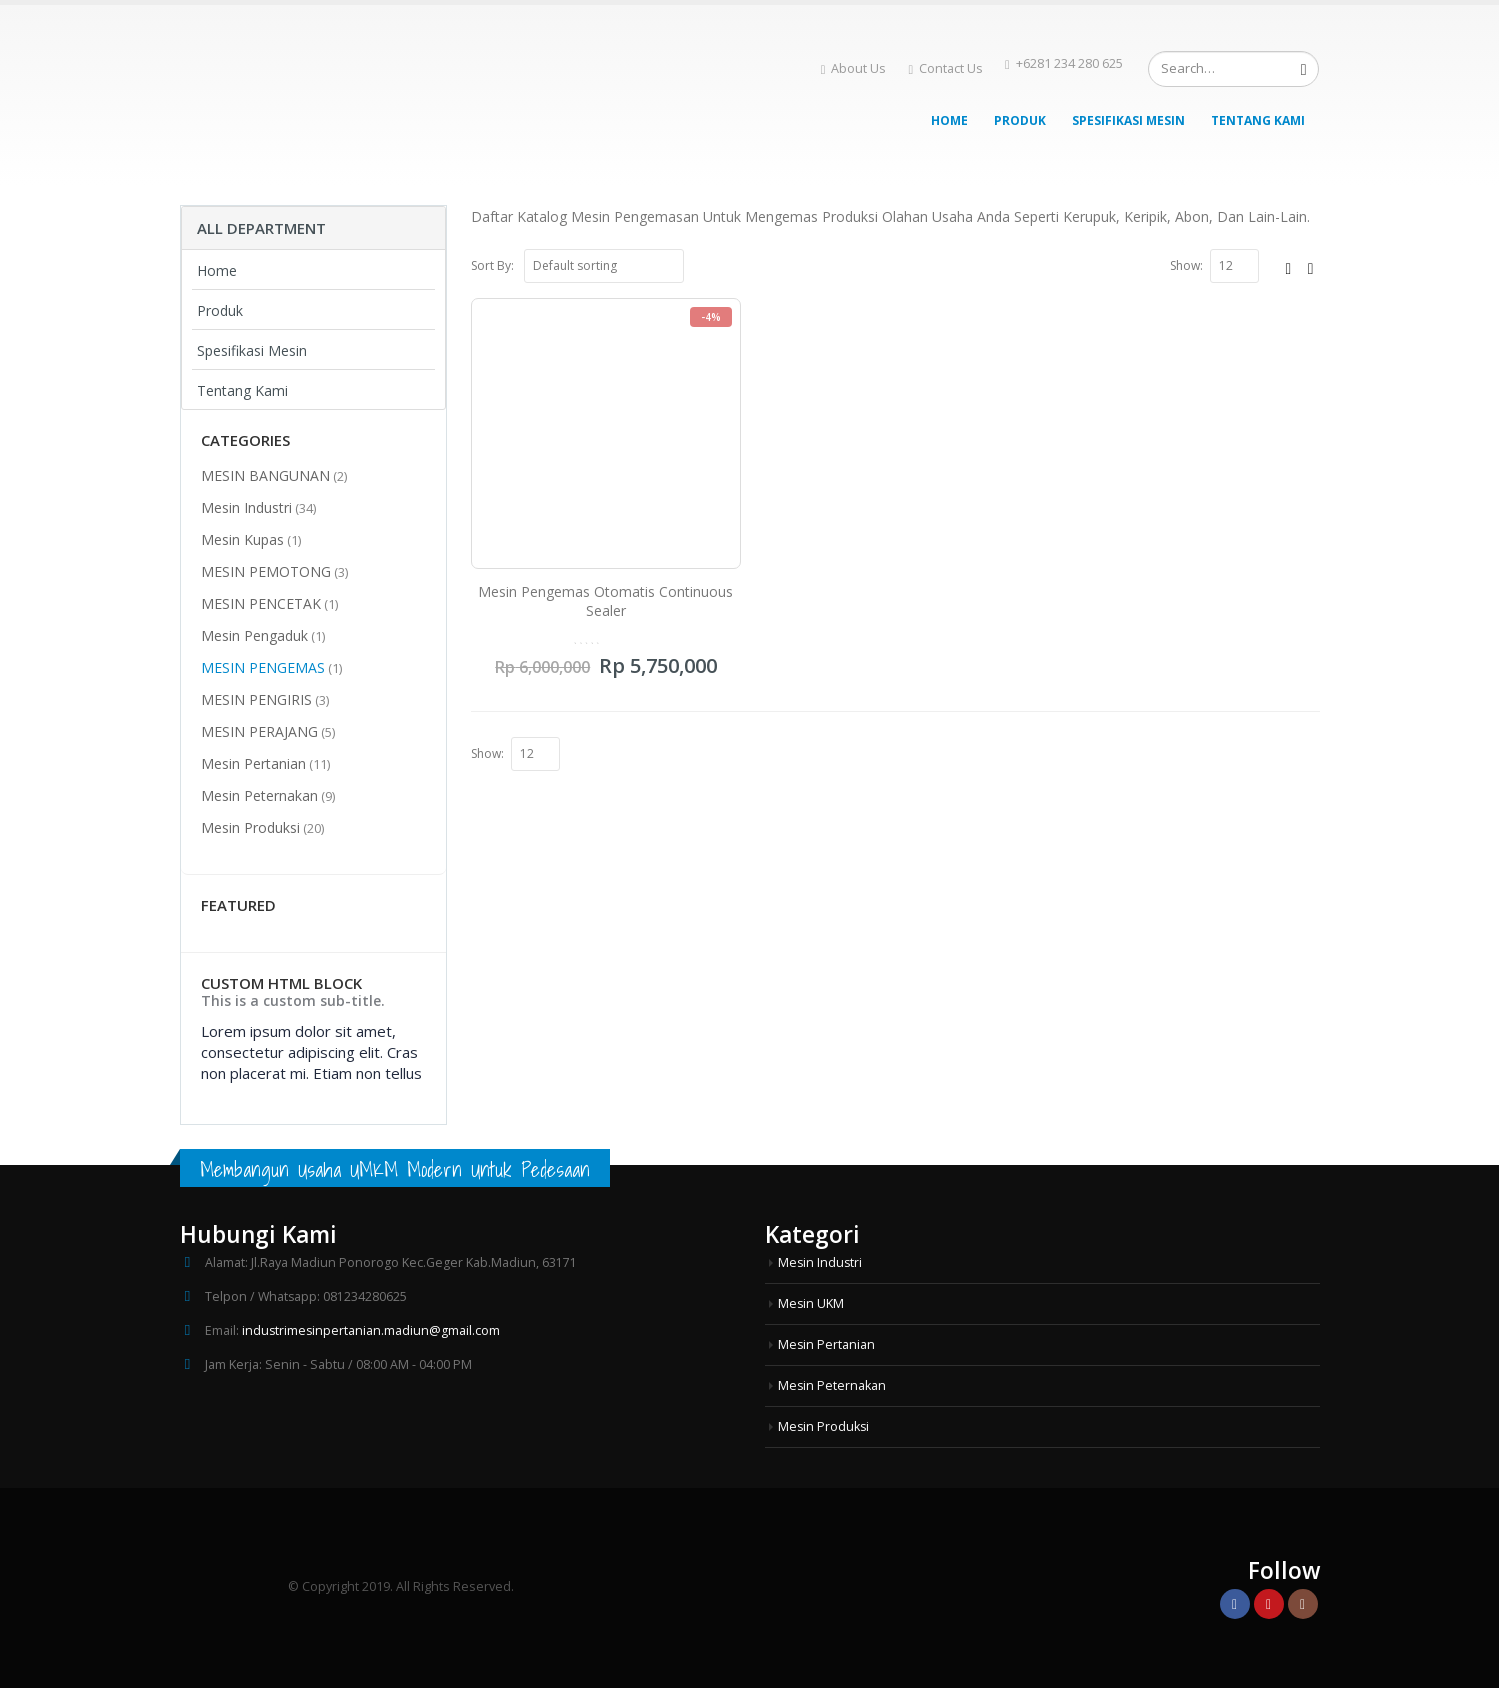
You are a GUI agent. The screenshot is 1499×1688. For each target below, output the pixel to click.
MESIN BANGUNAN (265, 475)
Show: (1186, 265)
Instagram (1303, 1604)
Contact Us (945, 68)
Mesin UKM (811, 1303)
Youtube (1269, 1604)
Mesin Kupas (242, 539)
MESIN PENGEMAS (263, 667)
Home (949, 120)
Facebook (1235, 1604)
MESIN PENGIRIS (256, 699)
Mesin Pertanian (253, 763)
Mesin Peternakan (259, 795)
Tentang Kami (1258, 120)
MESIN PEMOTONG (266, 571)
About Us (854, 68)
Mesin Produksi (250, 827)
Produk (1020, 120)
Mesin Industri (246, 507)
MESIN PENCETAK (261, 603)
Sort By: (492, 265)
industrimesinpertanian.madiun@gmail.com (372, 1330)
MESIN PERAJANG (259, 731)
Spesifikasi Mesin (1128, 120)
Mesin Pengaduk (254, 635)
